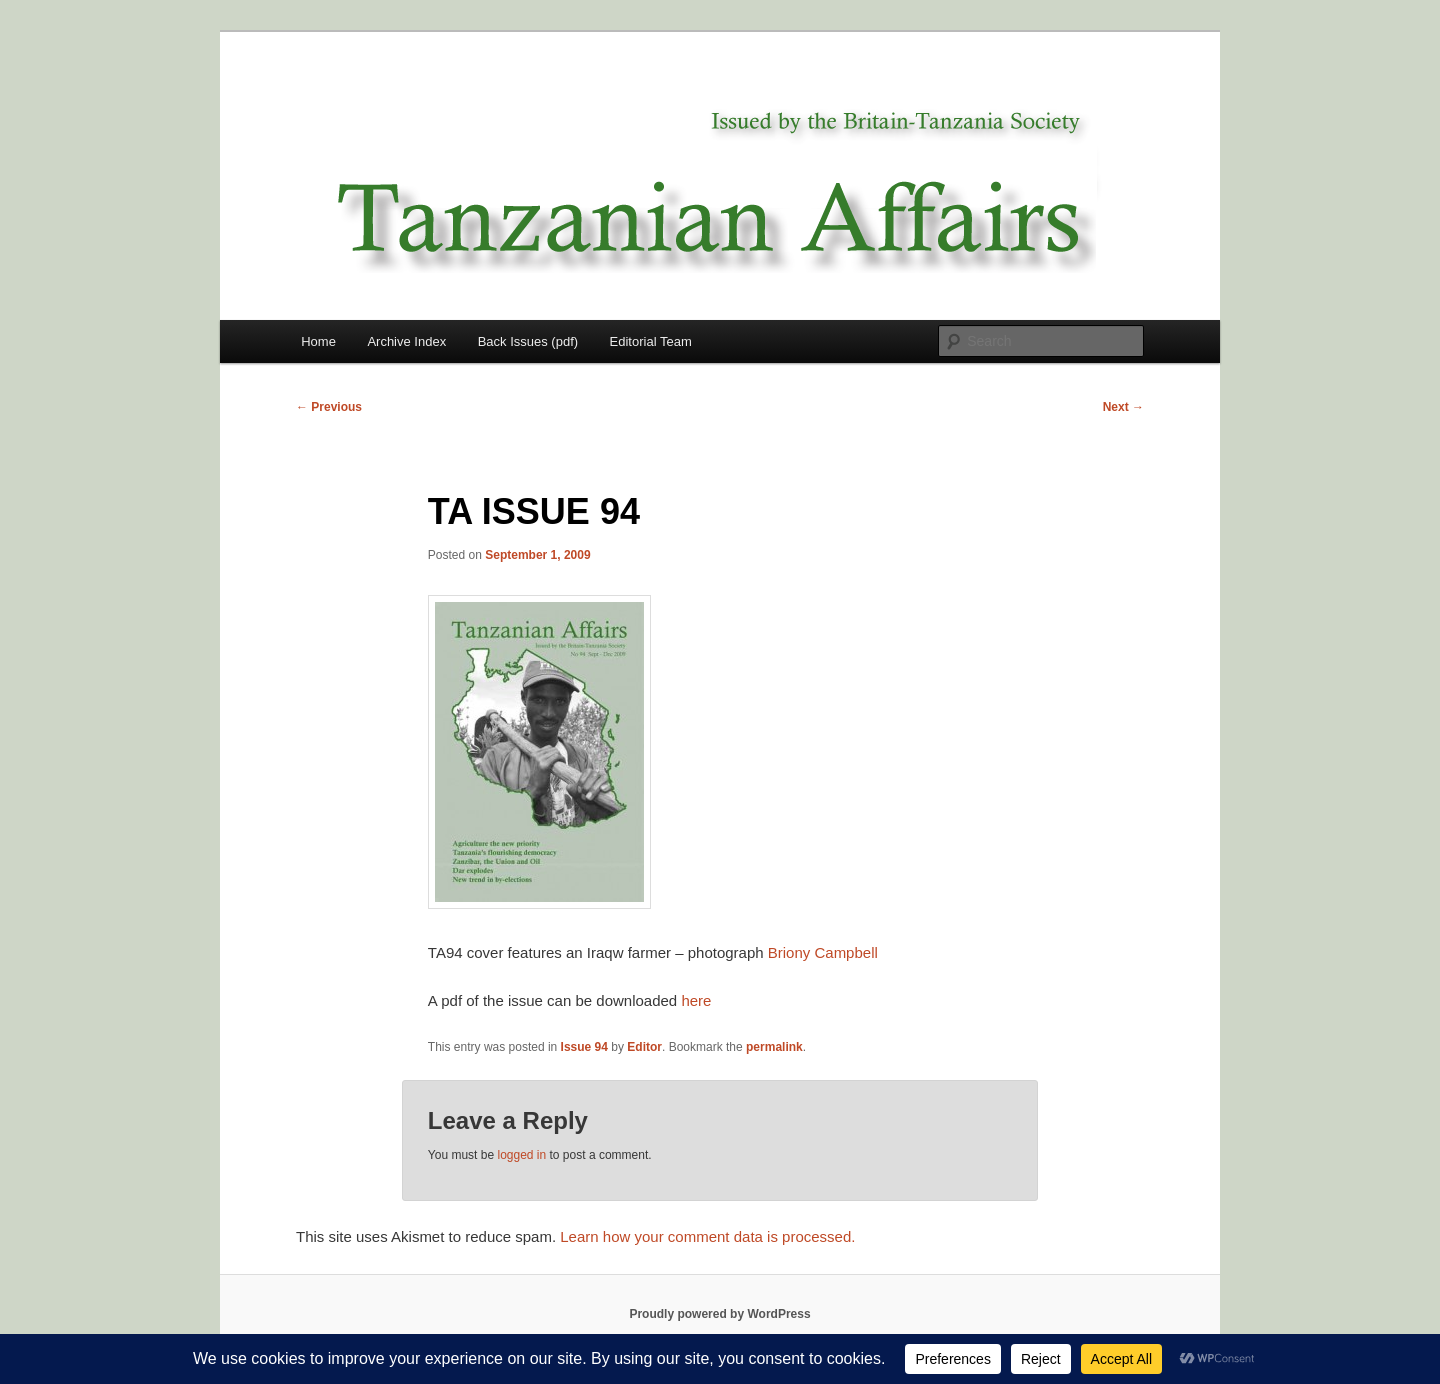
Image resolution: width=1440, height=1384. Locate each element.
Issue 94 (584, 1047)
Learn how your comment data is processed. (707, 1236)
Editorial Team (651, 341)
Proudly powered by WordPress (719, 1314)
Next (1123, 407)
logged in (521, 1155)
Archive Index (406, 341)
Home (318, 341)
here (696, 1000)
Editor (644, 1047)
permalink (774, 1047)
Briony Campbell (823, 952)
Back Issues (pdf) (528, 341)
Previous (329, 407)
